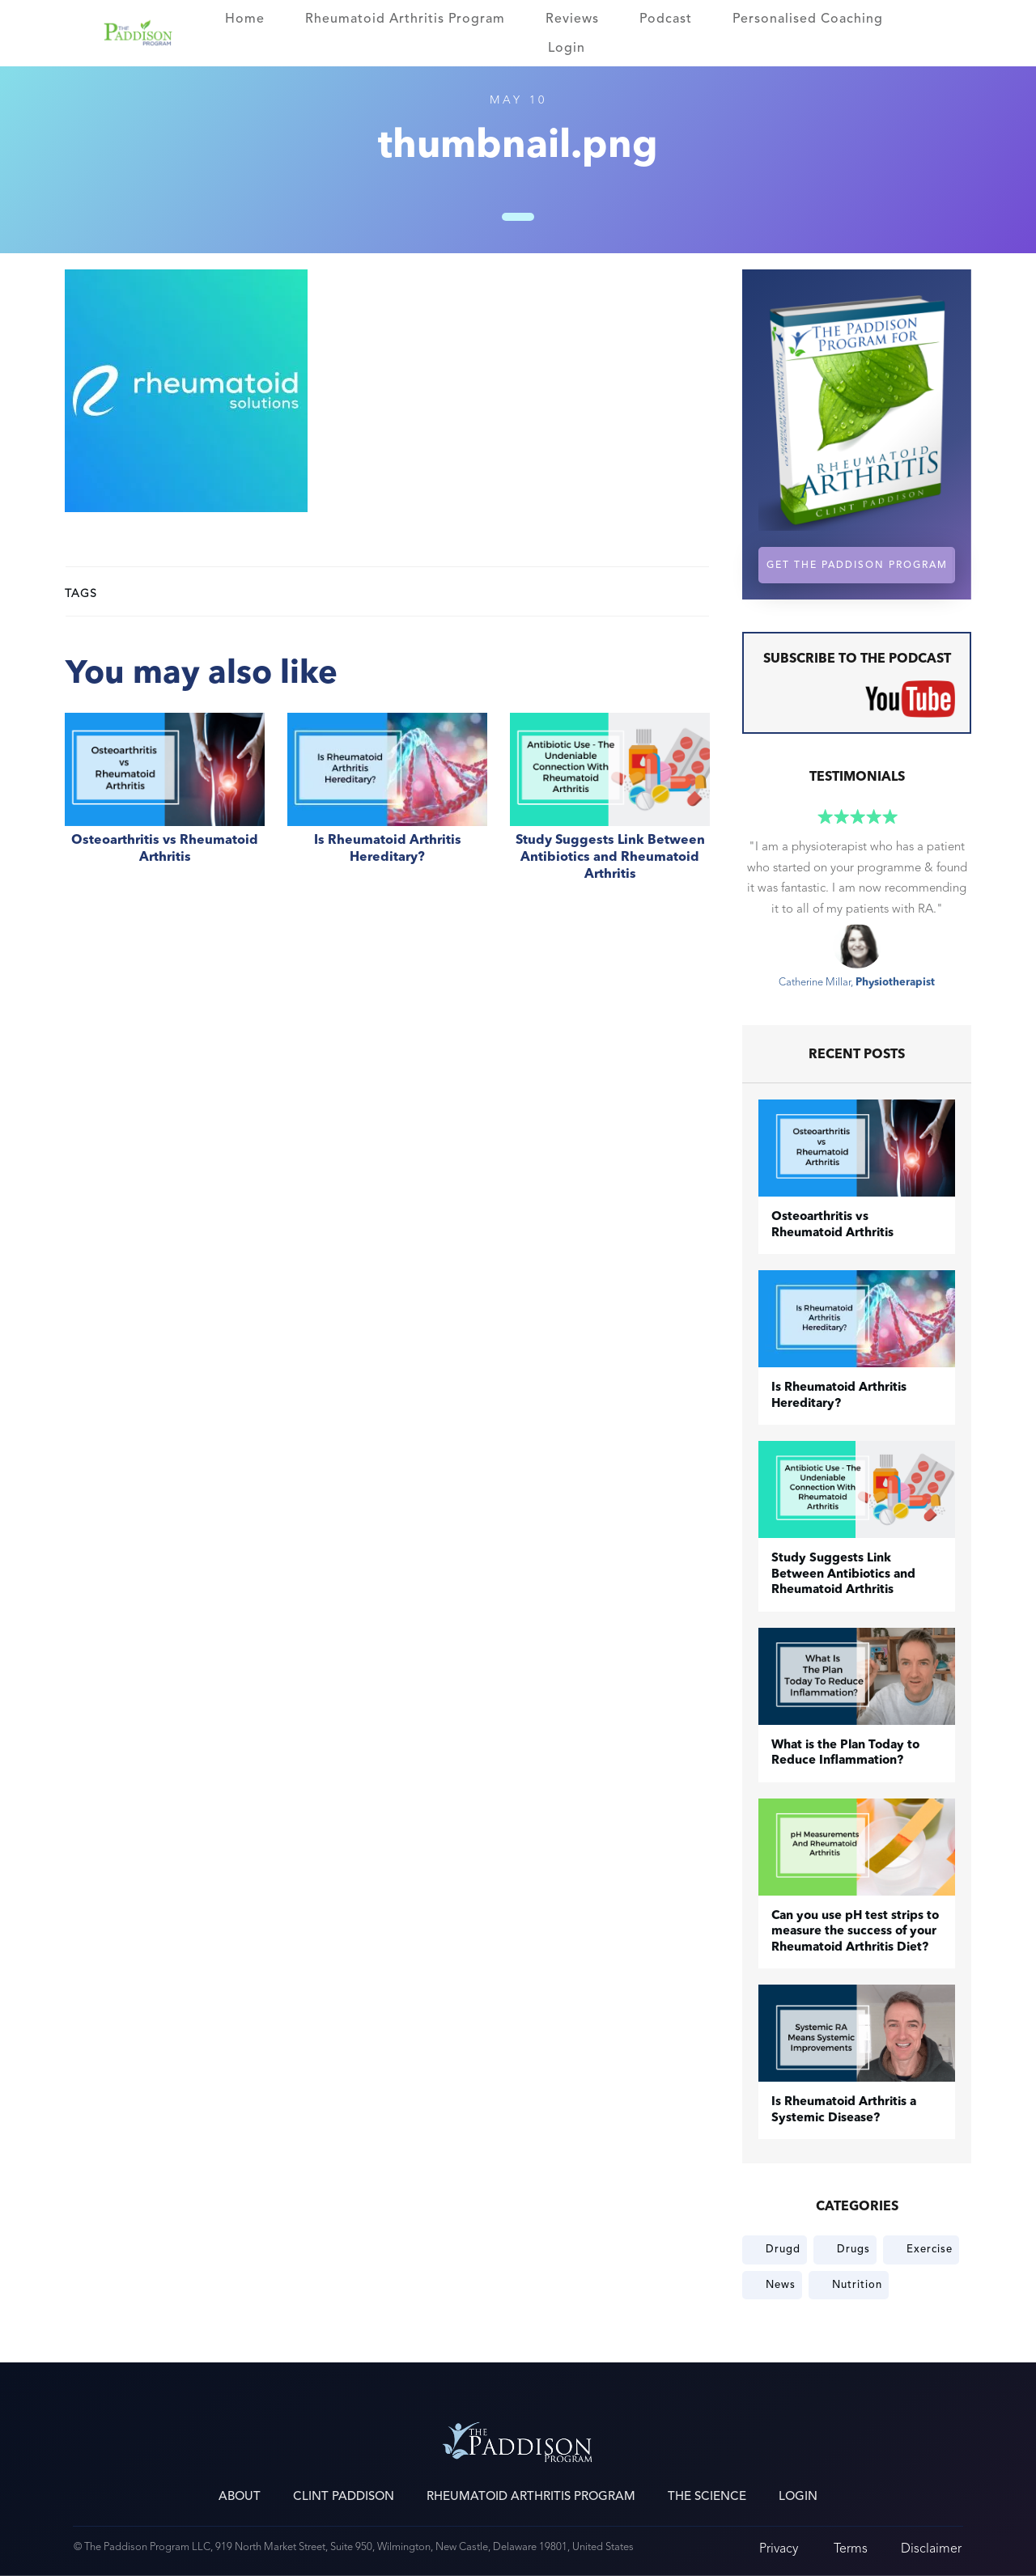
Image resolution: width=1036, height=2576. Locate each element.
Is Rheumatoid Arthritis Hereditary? (387, 806)
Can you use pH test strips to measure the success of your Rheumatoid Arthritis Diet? (855, 1932)
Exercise (929, 2249)
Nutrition (857, 2284)
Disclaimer (931, 2548)
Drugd (783, 2249)
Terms (851, 2548)
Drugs (853, 2249)
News (781, 2284)
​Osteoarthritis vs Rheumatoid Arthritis (165, 806)
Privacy (778, 2548)
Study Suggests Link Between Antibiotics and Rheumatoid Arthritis (610, 806)
